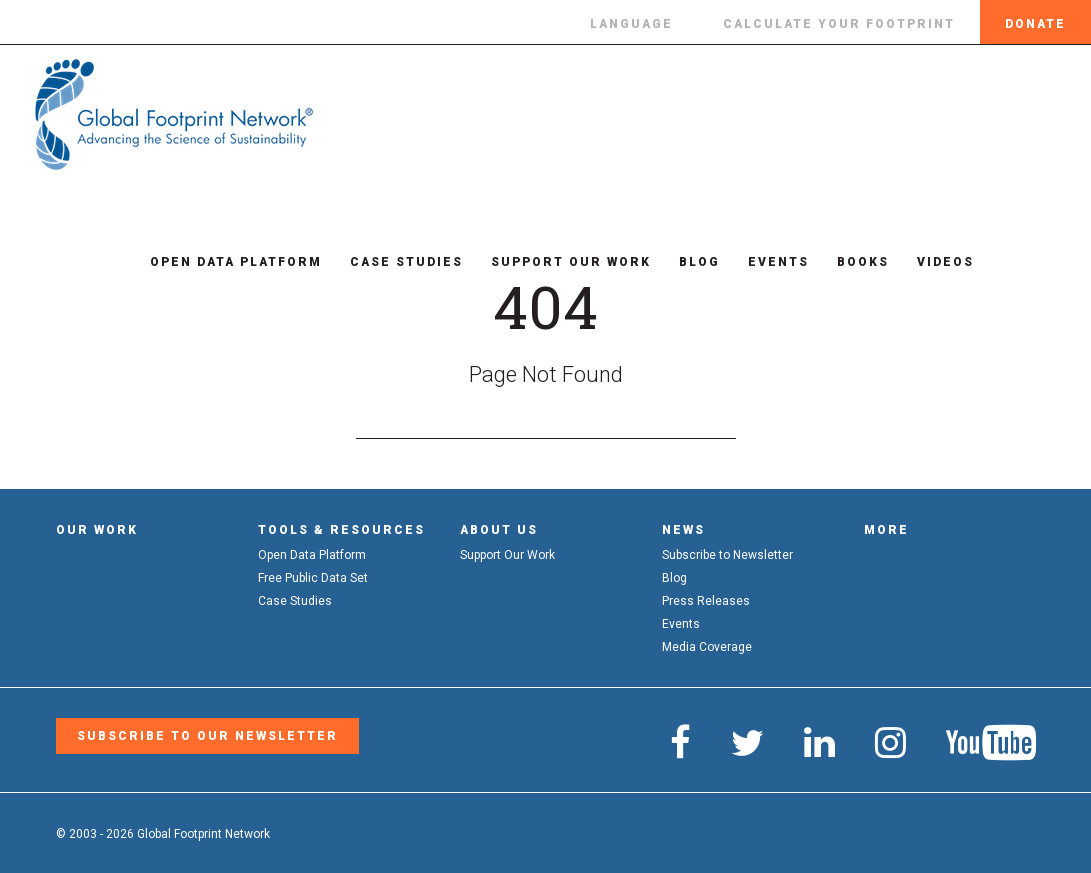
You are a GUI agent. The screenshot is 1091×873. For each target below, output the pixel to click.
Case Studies (393, 262)
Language (631, 24)
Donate (1035, 24)
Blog (686, 262)
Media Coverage (707, 647)
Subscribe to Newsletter (727, 555)
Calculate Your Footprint (839, 24)
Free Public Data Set (313, 578)
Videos (932, 262)
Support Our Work (558, 262)
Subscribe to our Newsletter (207, 736)
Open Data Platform (223, 262)
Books (850, 262)
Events (765, 262)
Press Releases (706, 601)
